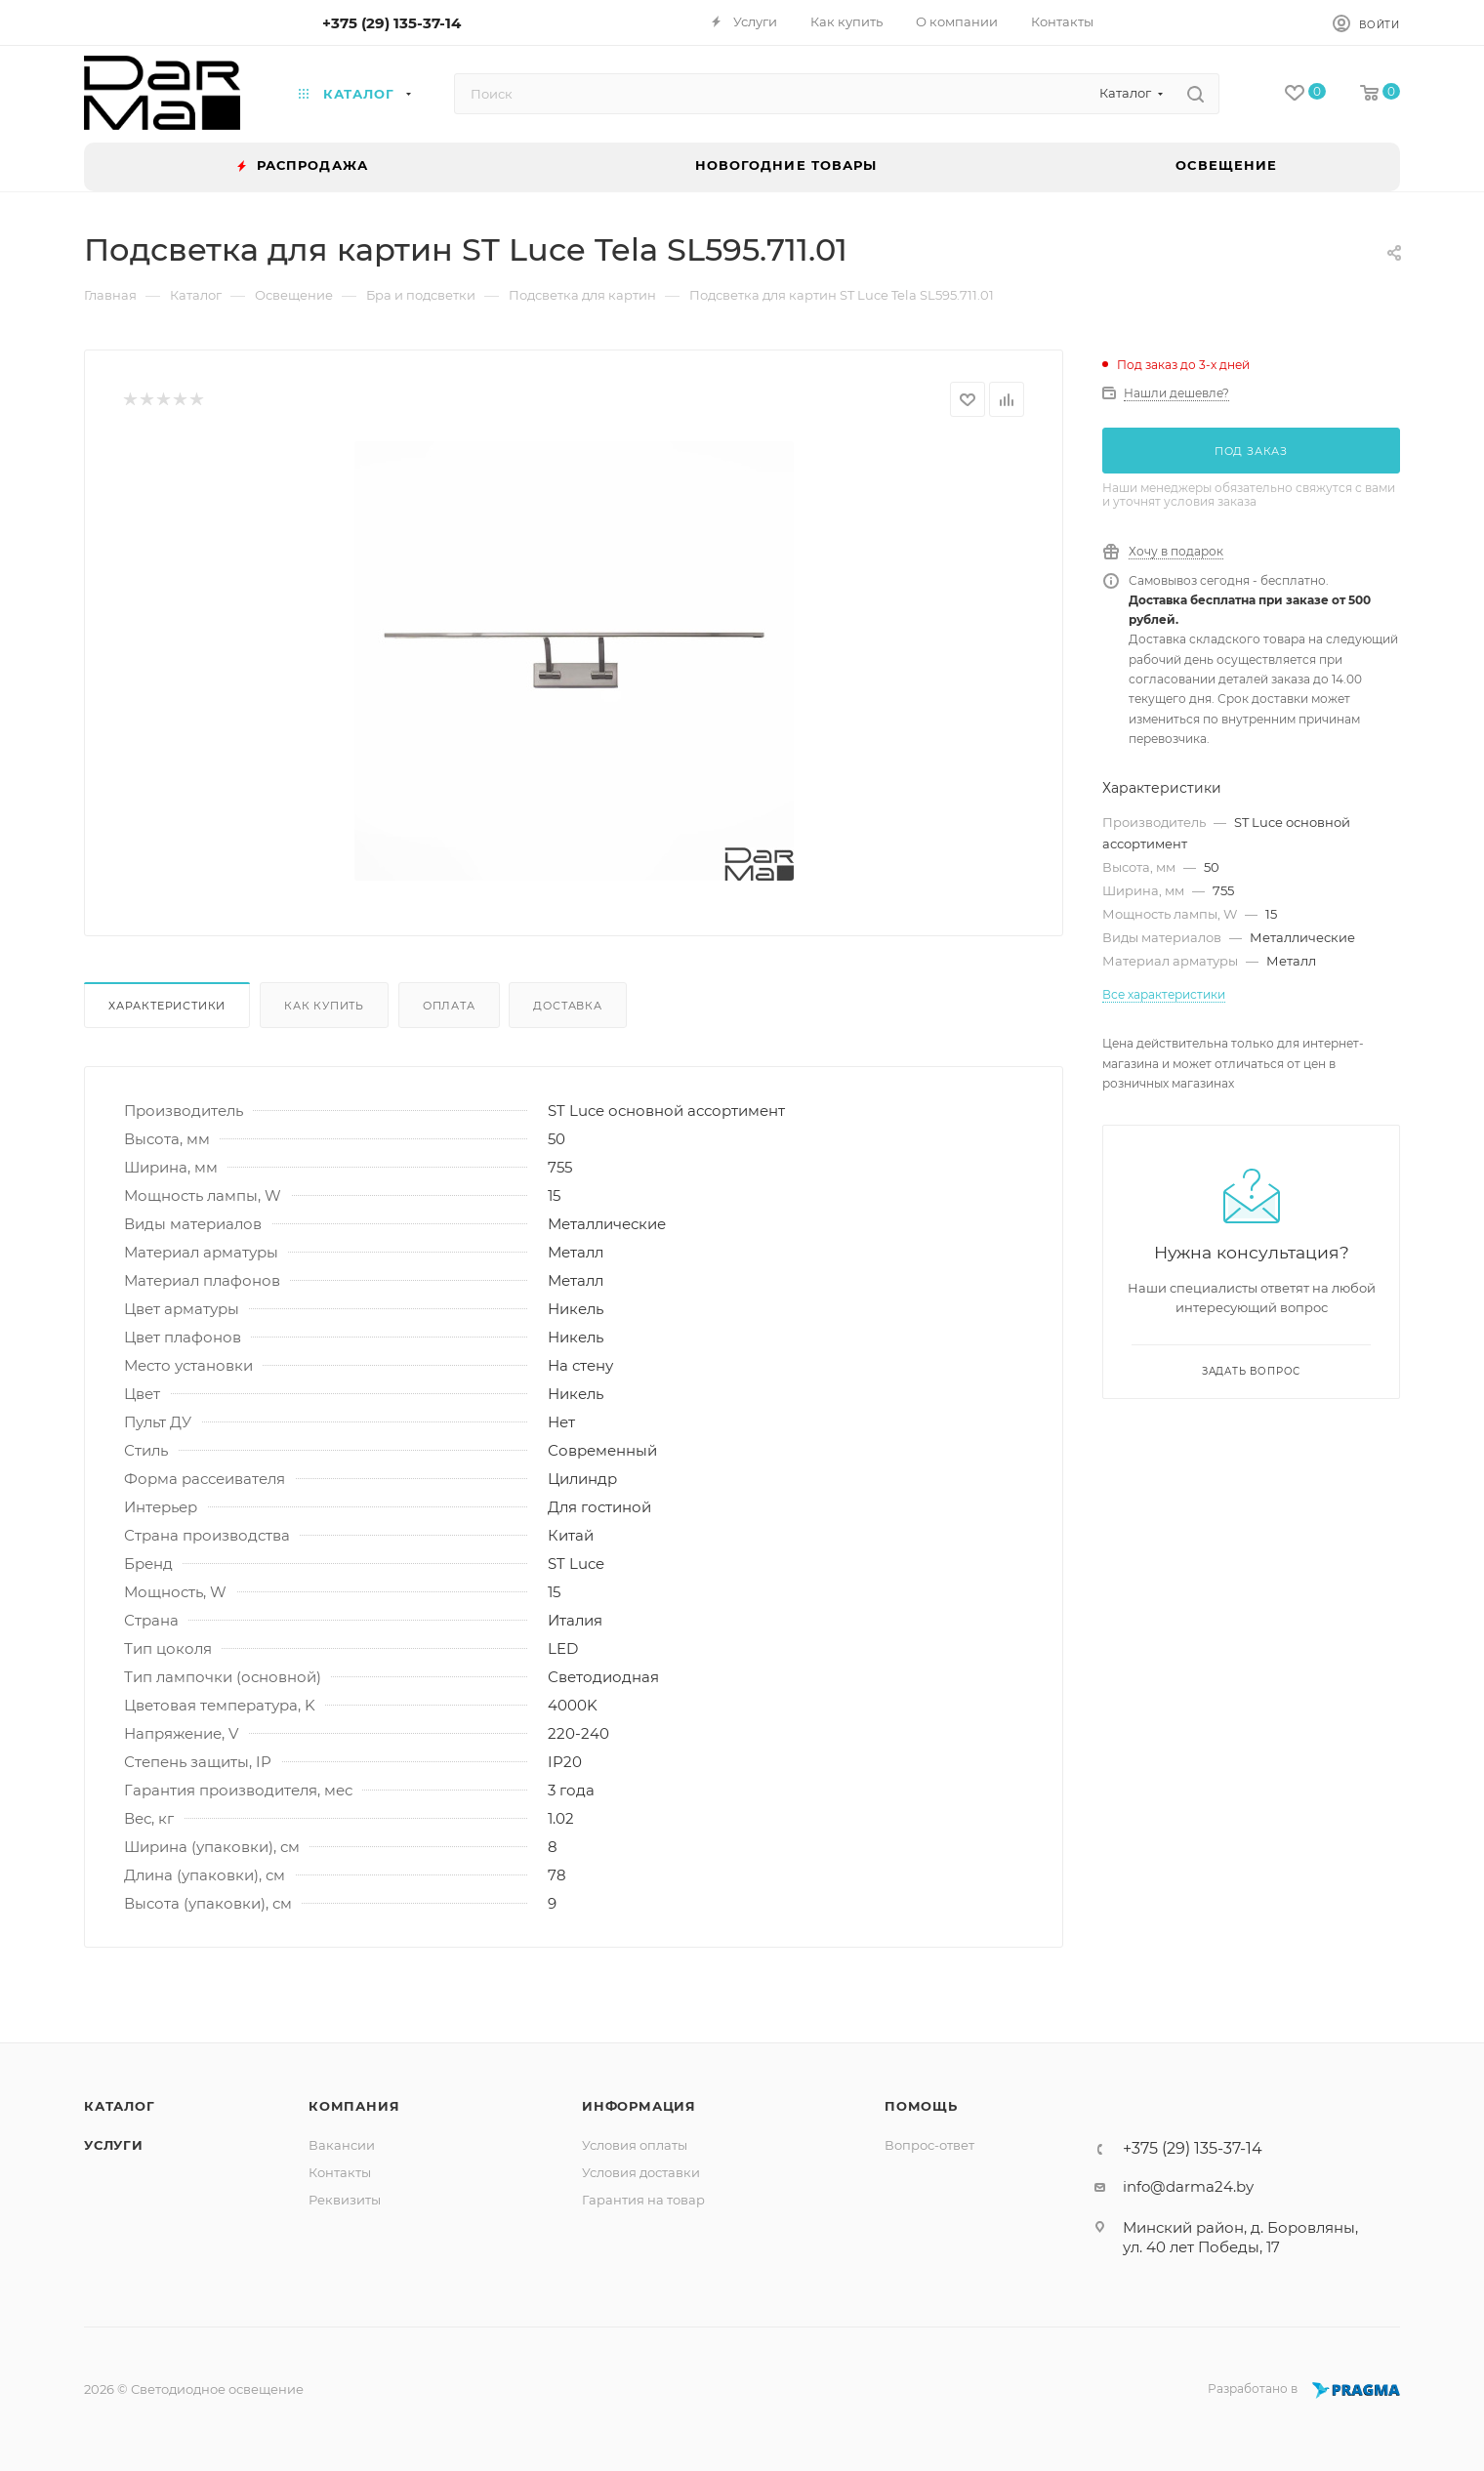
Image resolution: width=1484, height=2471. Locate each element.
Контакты (340, 2172)
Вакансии (342, 2145)
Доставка (567, 1005)
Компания (354, 2106)
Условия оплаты (634, 2145)
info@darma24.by (1188, 2186)
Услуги (114, 2145)
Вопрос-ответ (929, 2145)
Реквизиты (345, 2199)
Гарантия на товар (643, 2199)
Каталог (119, 2106)
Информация (639, 2106)
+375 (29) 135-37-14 (391, 23)
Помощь (921, 2106)
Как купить (324, 1005)
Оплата (449, 1005)
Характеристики (167, 1005)
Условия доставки (641, 2172)
